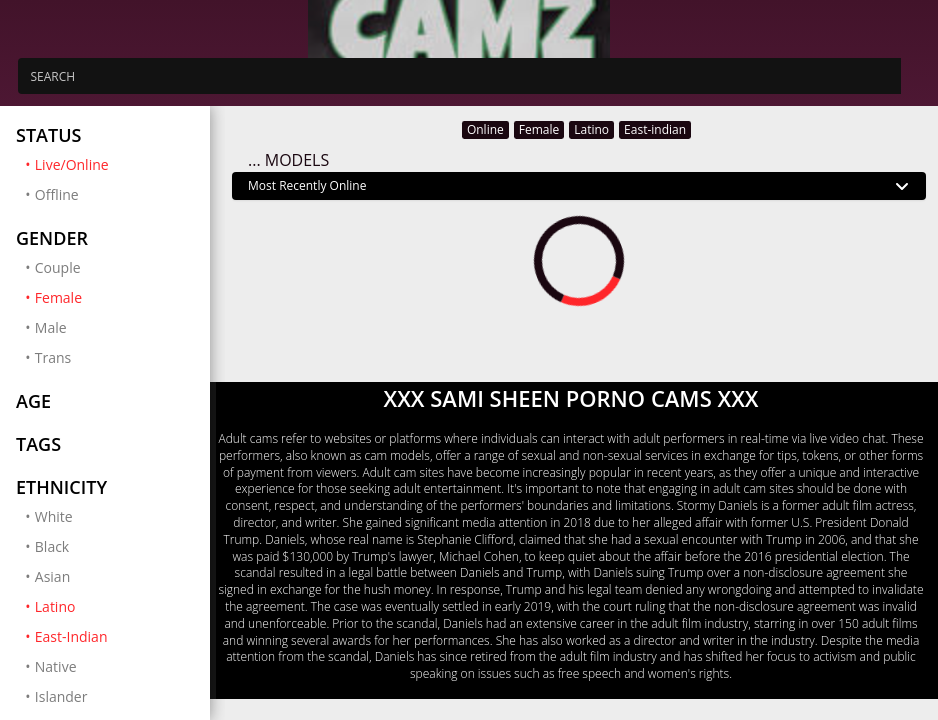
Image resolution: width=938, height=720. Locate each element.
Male (51, 327)
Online (485, 129)
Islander (61, 696)
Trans (53, 357)
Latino (114, 606)
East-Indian (114, 636)
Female (114, 297)
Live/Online (114, 164)
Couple (58, 267)
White (54, 516)
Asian (52, 576)
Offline (57, 194)
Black (52, 546)
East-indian (655, 129)
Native (56, 666)
